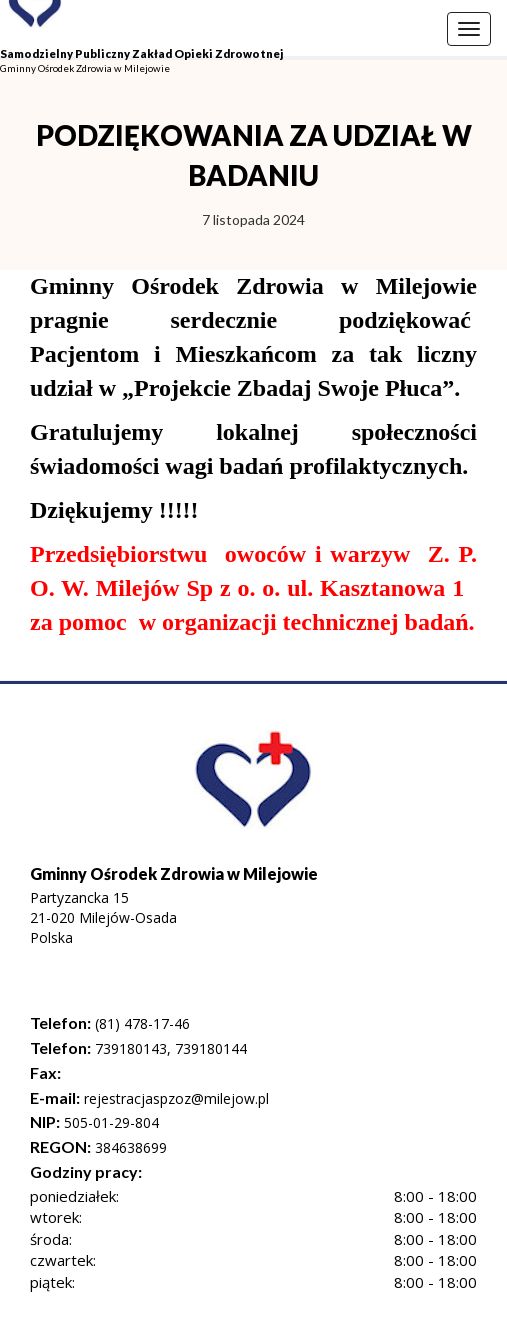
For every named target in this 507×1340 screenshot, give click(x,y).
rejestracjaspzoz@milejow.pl (174, 1098)
